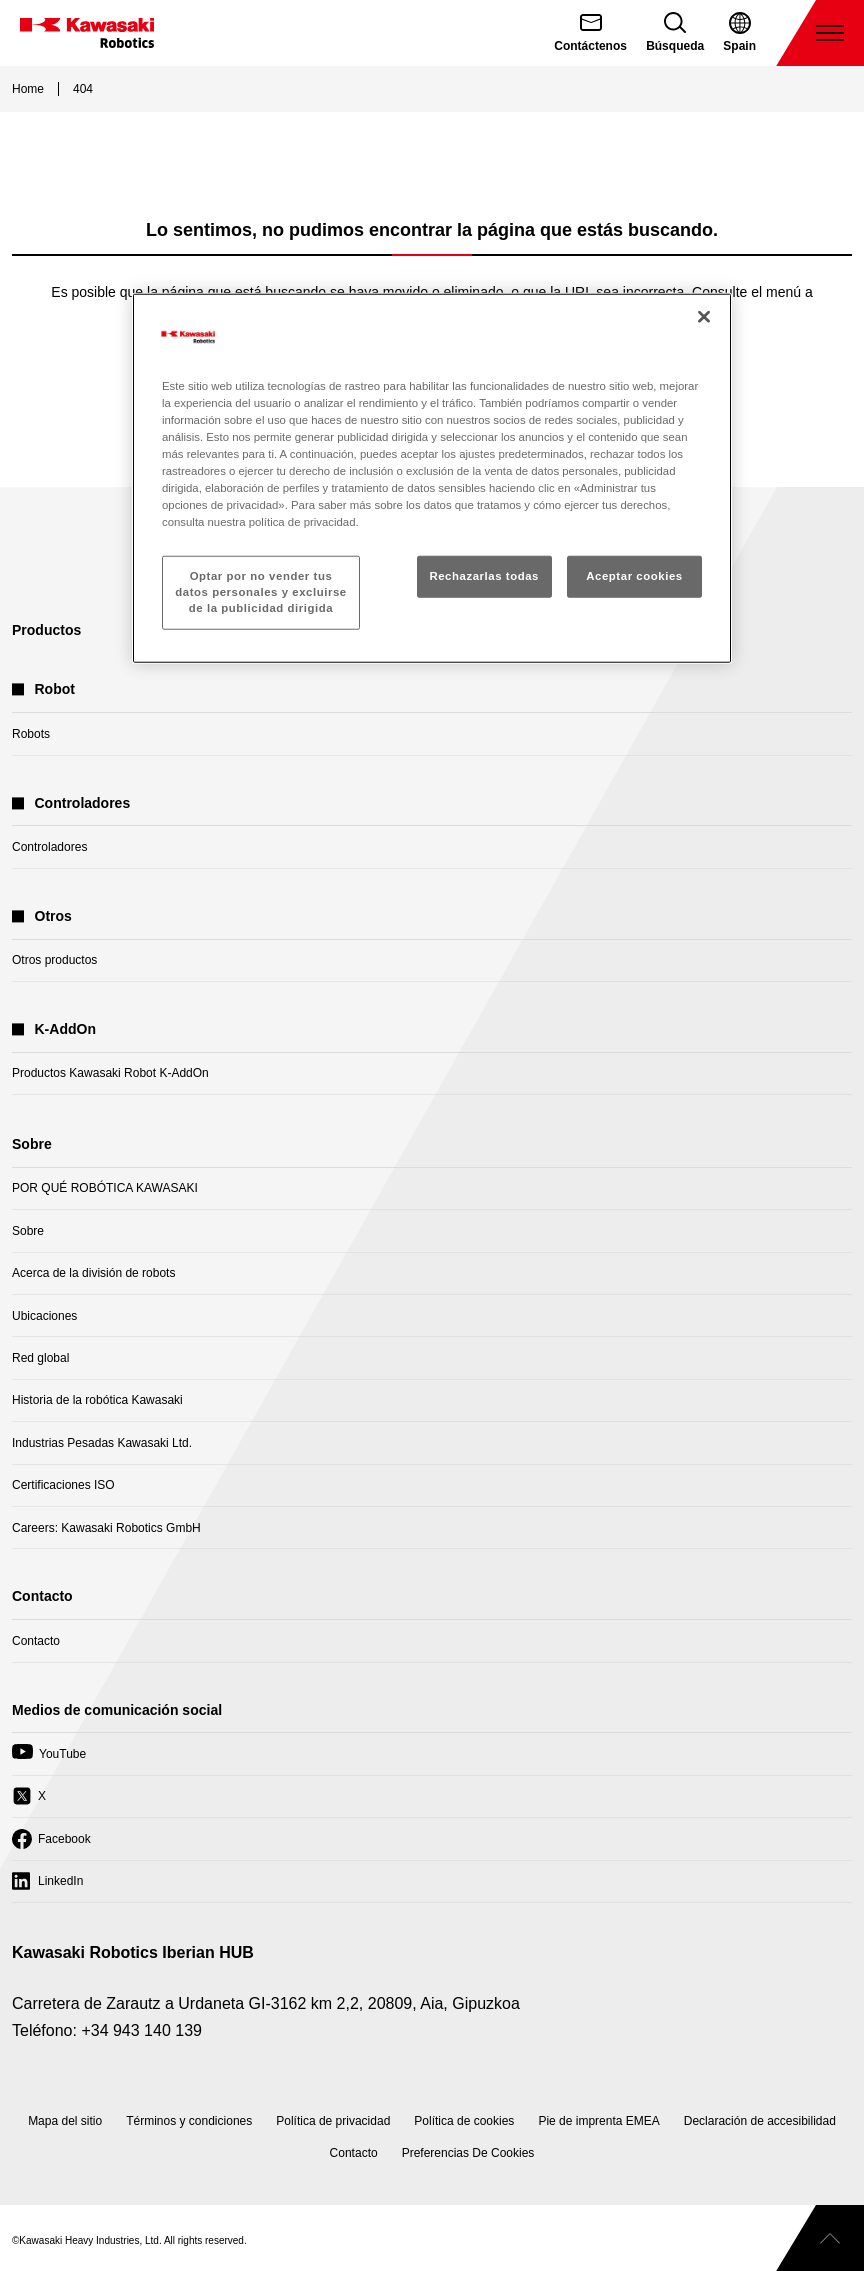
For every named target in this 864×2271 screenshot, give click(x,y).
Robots (31, 734)
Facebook (51, 1844)
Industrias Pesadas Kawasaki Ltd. (102, 1443)
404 (83, 89)
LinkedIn (47, 1886)
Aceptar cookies (634, 576)
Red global (40, 1358)
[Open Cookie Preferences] (468, 2153)
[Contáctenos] (590, 33)
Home (28, 89)
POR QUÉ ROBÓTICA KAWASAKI (105, 1188)
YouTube (49, 1759)
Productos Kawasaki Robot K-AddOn (110, 1073)
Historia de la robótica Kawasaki (97, 1400)
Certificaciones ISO (63, 1485)
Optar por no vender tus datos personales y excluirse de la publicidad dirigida (260, 592)
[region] (432, 477)
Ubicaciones (44, 1316)
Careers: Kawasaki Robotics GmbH (106, 1528)
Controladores (49, 847)
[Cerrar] (704, 316)
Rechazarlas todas (484, 576)
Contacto (36, 1641)
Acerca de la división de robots (93, 1273)
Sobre (28, 1231)
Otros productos (54, 960)
